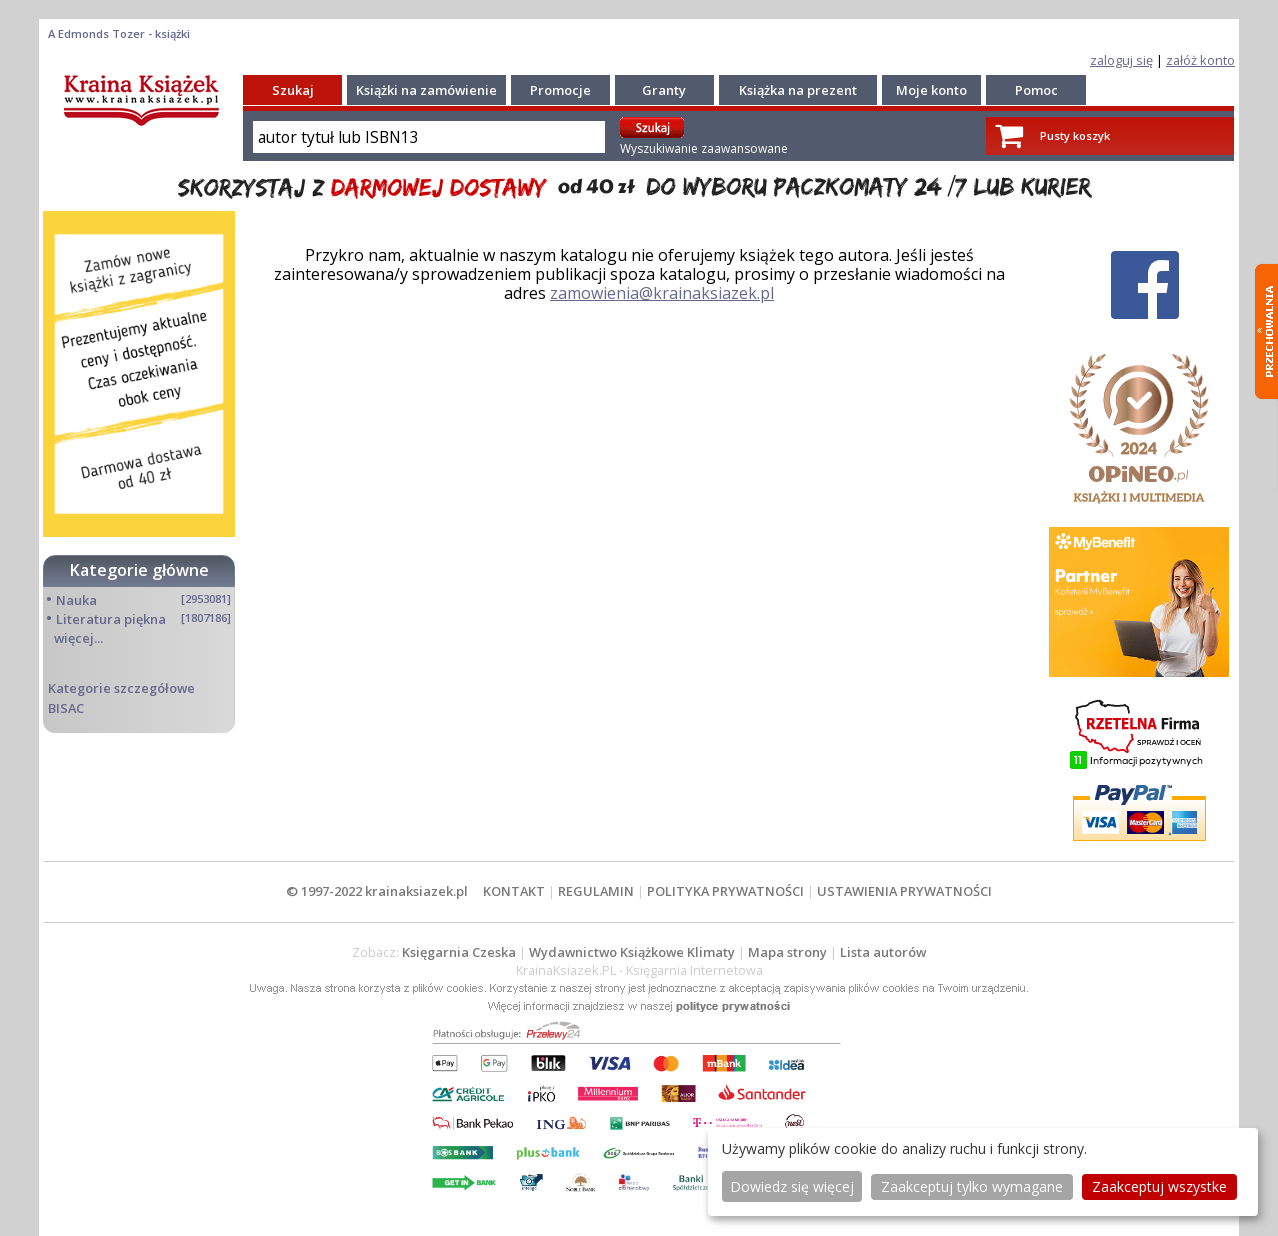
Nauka (76, 600)
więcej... (78, 638)
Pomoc (1036, 90)
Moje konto (931, 90)
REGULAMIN (596, 891)
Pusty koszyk (1075, 135)
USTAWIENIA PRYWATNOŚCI (904, 891)
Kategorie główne (139, 570)
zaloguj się (1121, 60)
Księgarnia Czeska (459, 952)
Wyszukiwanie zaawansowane (704, 148)
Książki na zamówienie (426, 90)
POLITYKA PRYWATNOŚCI (725, 891)
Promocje (560, 90)
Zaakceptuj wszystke (1159, 1186)
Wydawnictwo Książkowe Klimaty (632, 952)
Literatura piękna (111, 619)
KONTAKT (514, 891)
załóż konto (1200, 60)
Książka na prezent (798, 90)
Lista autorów (883, 952)
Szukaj (293, 90)
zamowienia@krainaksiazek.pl (662, 293)
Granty (664, 90)
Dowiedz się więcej (792, 1186)
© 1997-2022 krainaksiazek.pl (377, 891)
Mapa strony (787, 952)
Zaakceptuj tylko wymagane (972, 1186)
